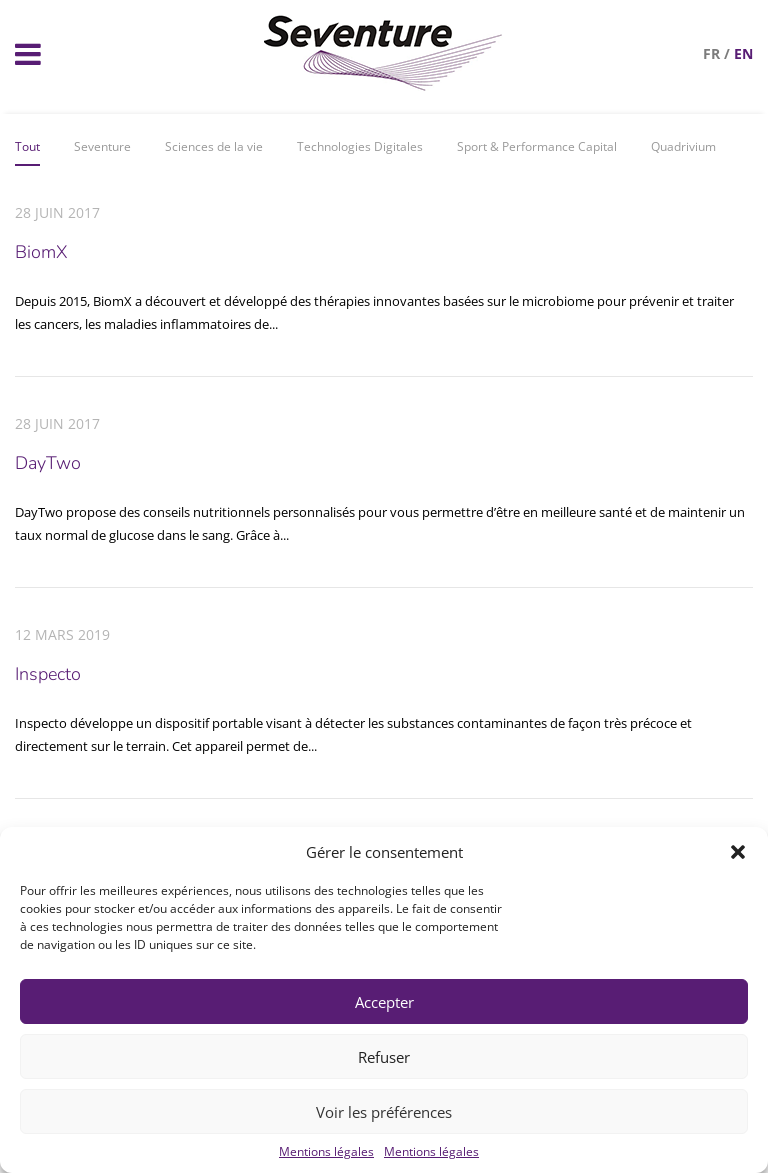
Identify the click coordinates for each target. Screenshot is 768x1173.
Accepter (384, 1002)
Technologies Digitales (360, 146)
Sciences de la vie (214, 146)
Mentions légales (326, 1151)
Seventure (102, 146)
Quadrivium (683, 146)
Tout (27, 146)
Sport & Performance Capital (537, 146)
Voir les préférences (384, 1112)
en (743, 53)
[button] (738, 852)
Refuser (384, 1057)
